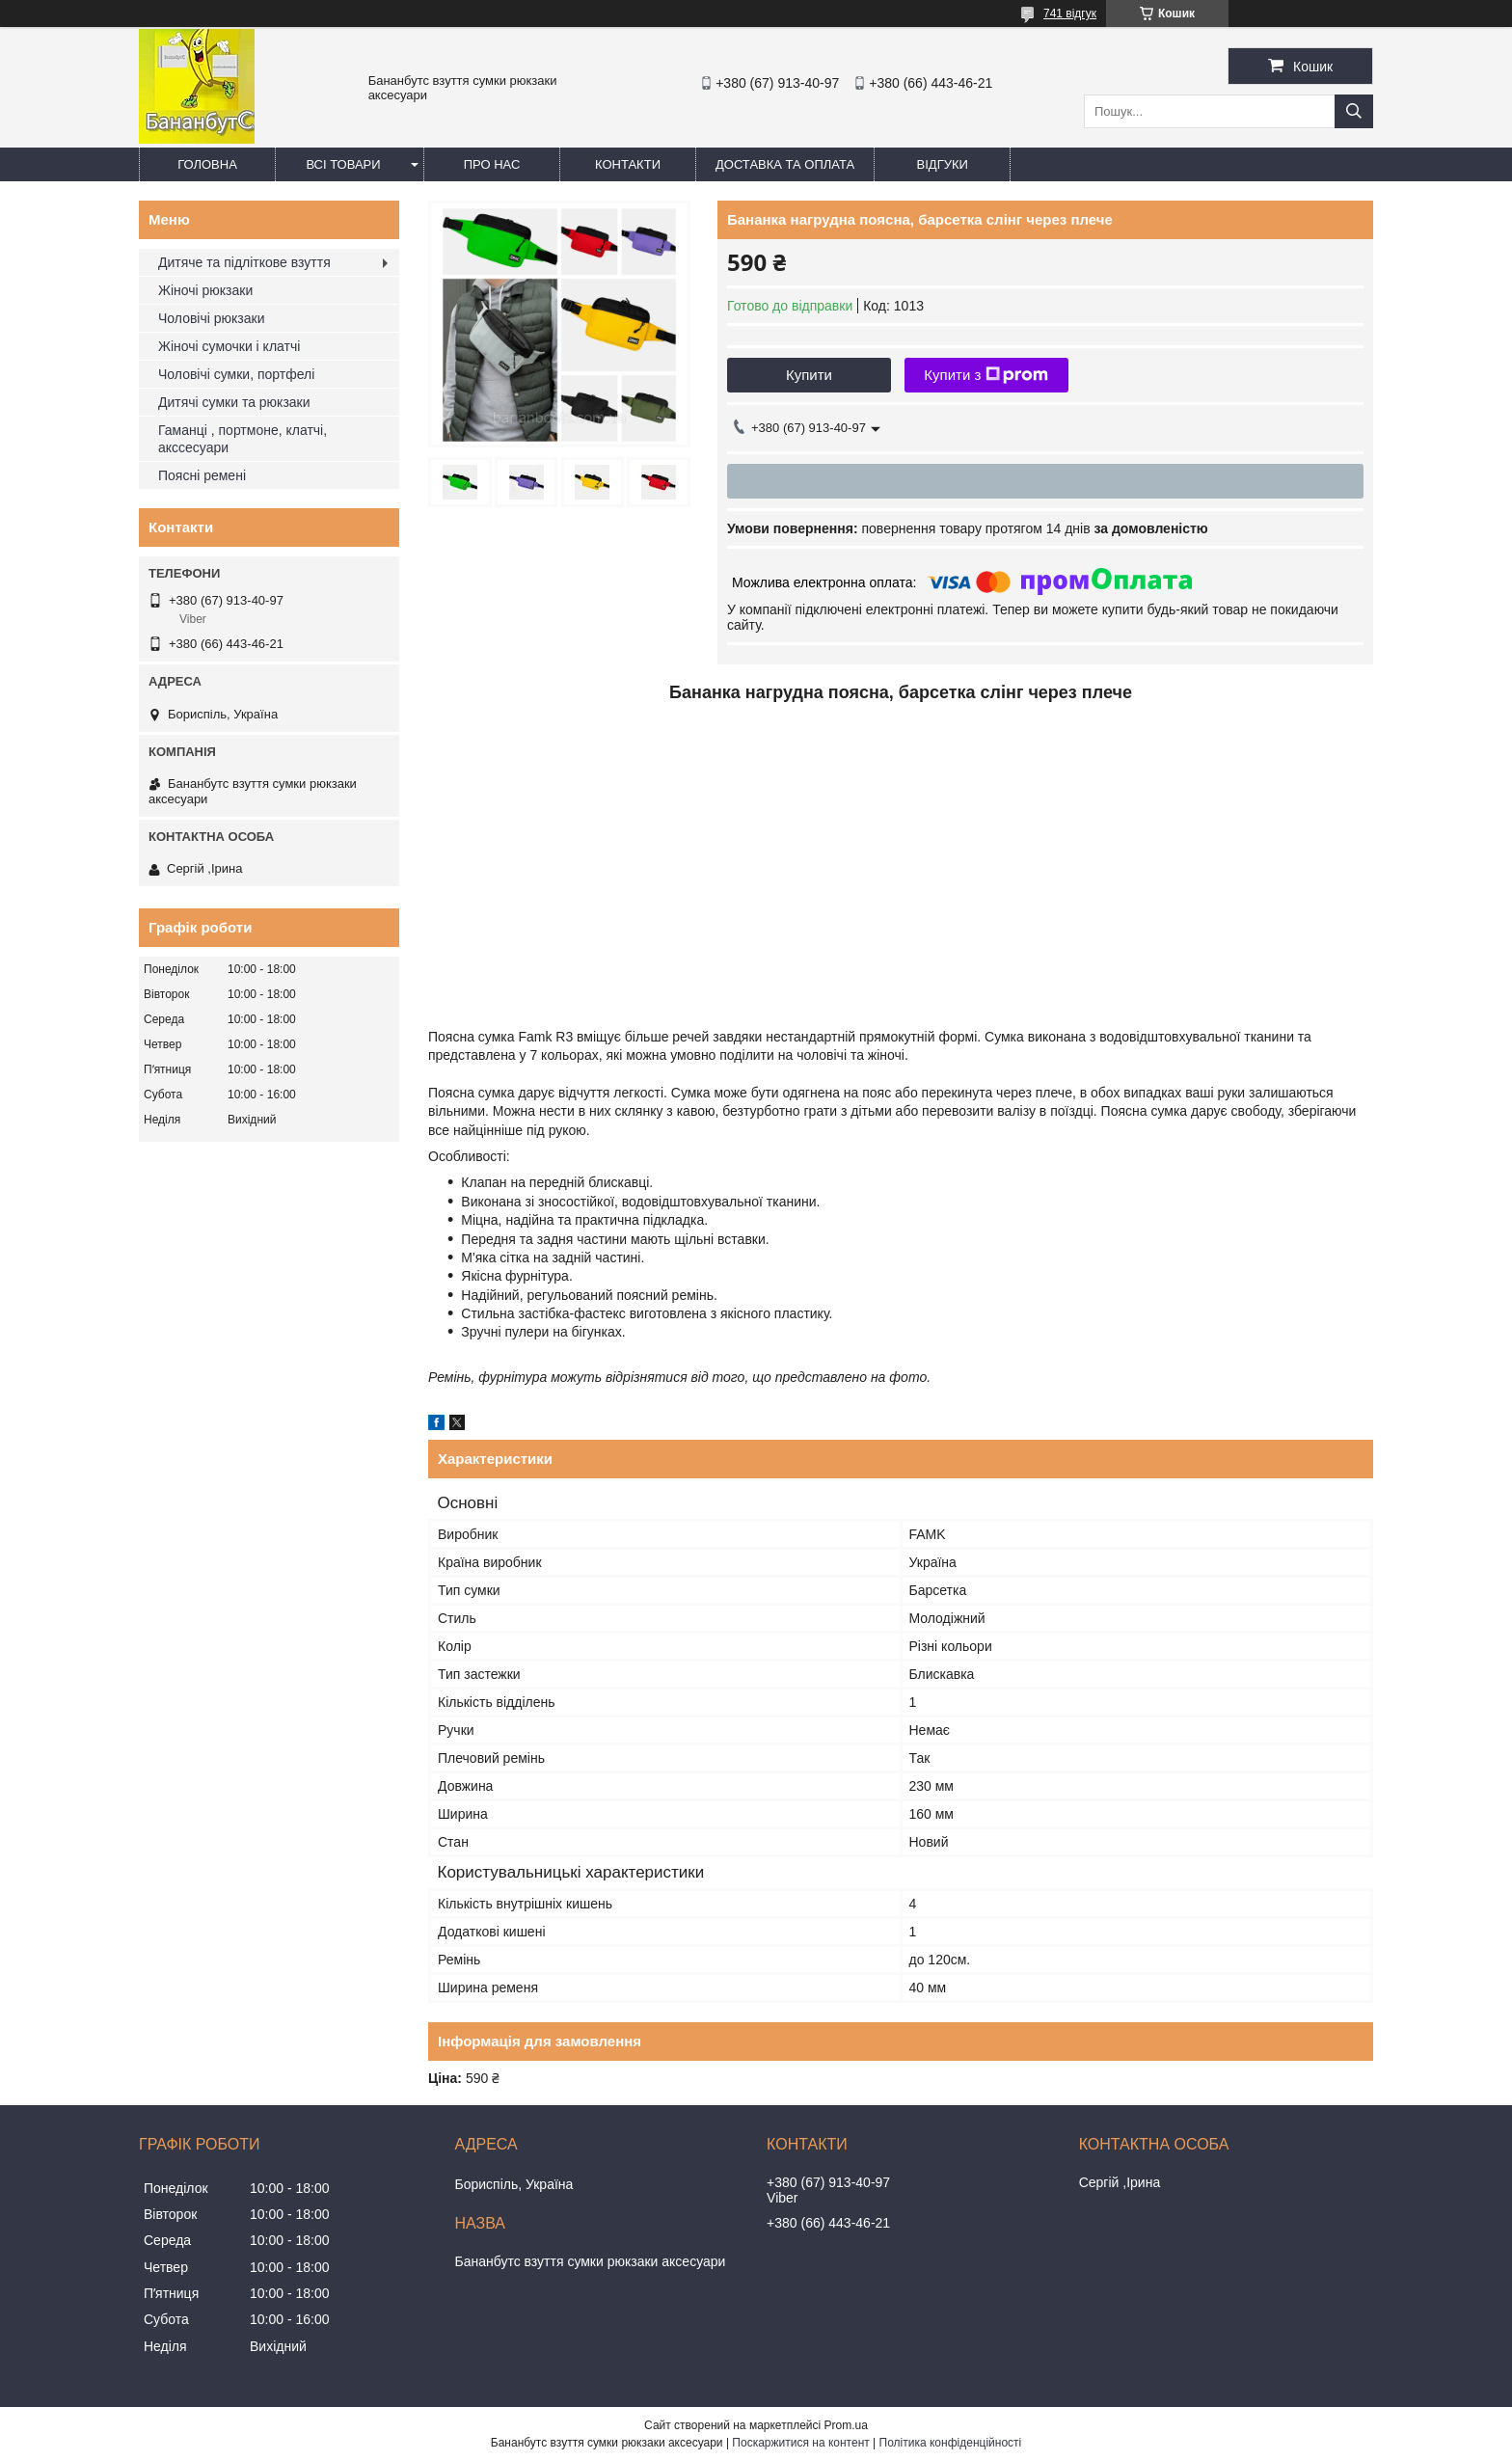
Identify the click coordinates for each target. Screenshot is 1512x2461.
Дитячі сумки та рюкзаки (234, 402)
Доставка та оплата (785, 164)
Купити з (986, 375)
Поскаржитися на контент (800, 2442)
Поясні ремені (202, 475)
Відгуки (942, 164)
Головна (207, 164)
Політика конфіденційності (950, 2442)
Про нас (492, 164)
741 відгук (1069, 13)
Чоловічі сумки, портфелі (236, 374)
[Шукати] (1354, 111)
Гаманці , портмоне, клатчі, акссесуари (242, 438)
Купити (809, 374)
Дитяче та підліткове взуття (244, 262)
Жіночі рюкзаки (205, 290)
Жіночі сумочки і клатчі (229, 346)
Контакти (628, 164)
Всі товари (343, 164)
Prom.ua (846, 2425)
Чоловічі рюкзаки (211, 318)
